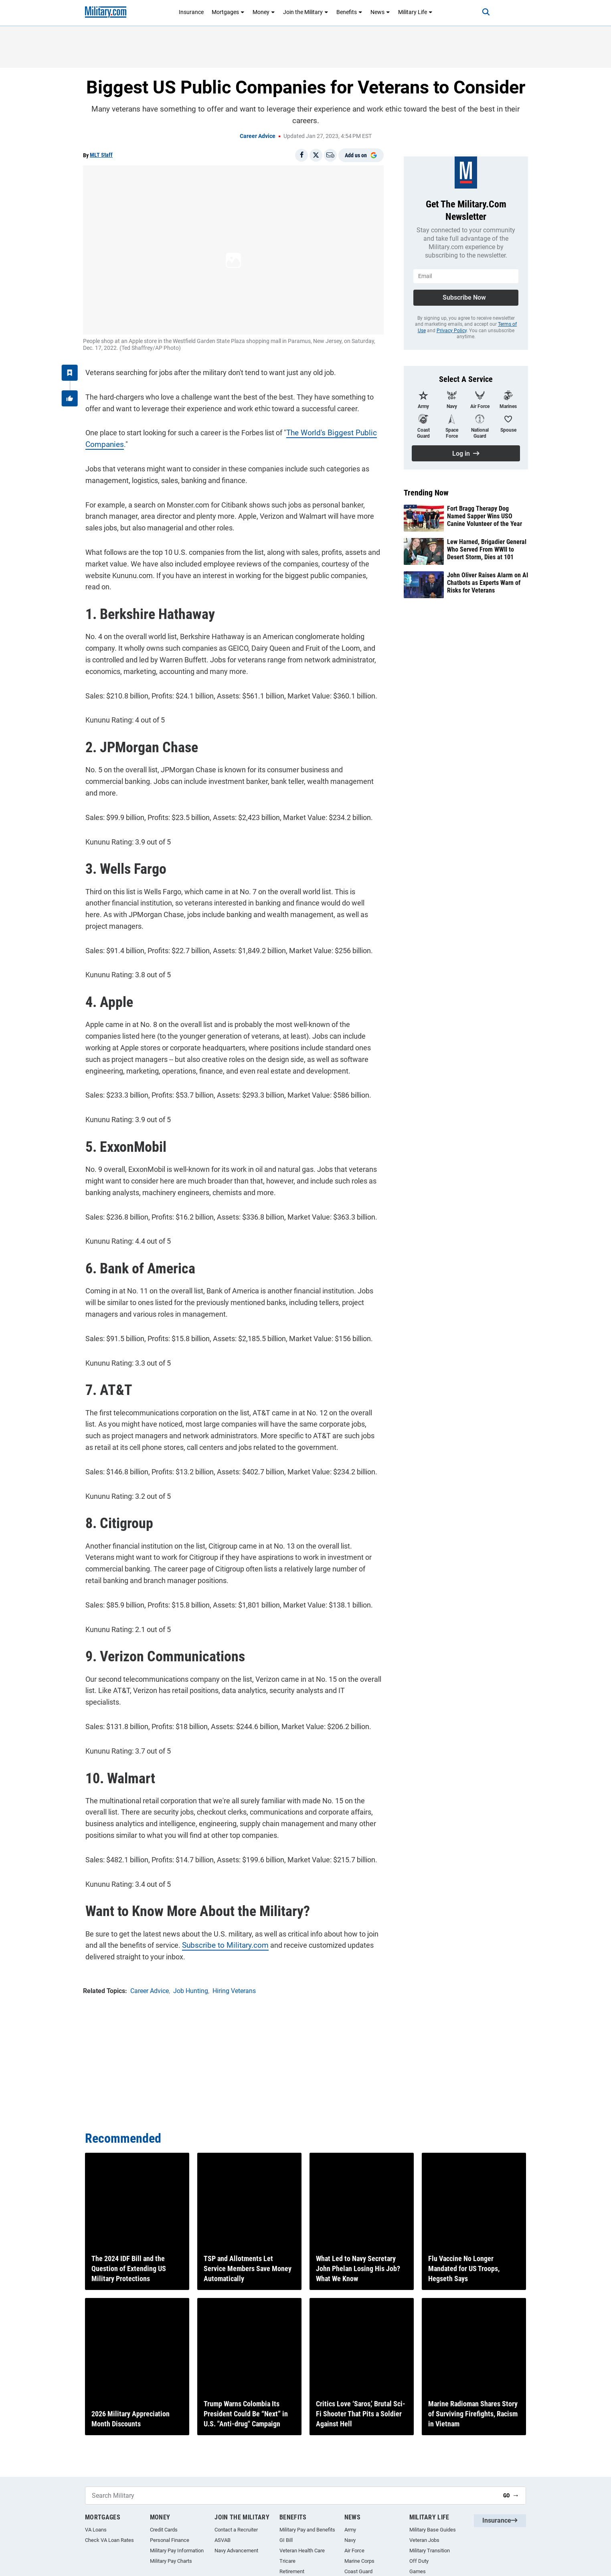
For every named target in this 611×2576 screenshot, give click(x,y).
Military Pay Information (177, 2551)
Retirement (291, 2571)
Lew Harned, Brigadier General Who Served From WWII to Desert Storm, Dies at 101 (486, 549)
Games (417, 2571)
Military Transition (429, 2551)
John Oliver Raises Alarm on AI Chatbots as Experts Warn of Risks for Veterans (487, 582)
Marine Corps (359, 2561)
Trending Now (426, 493)
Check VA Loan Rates (109, 2540)
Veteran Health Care (302, 2551)
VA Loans (96, 2530)
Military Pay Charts (171, 2561)
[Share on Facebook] (301, 155)
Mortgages (228, 12)
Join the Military (305, 12)
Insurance (191, 12)
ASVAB (222, 2540)
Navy (350, 2540)
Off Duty (419, 2561)
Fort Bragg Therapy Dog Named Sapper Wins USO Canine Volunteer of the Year (484, 516)
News (380, 12)
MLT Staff (101, 155)
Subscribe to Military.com (220, 1908)
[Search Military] (291, 2495)
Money (264, 12)
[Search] (479, 12)
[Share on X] (316, 155)
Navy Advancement (236, 2551)
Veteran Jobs (424, 2540)
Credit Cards (164, 2530)
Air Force (354, 2551)
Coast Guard (358, 2571)
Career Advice (257, 136)
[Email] (330, 155)
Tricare (287, 2561)
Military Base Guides (432, 2530)
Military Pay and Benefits (307, 2530)
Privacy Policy (452, 330)
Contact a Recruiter (236, 2530)
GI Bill (286, 2540)
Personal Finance (169, 2540)
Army (350, 2530)
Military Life (415, 12)
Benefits (349, 12)
